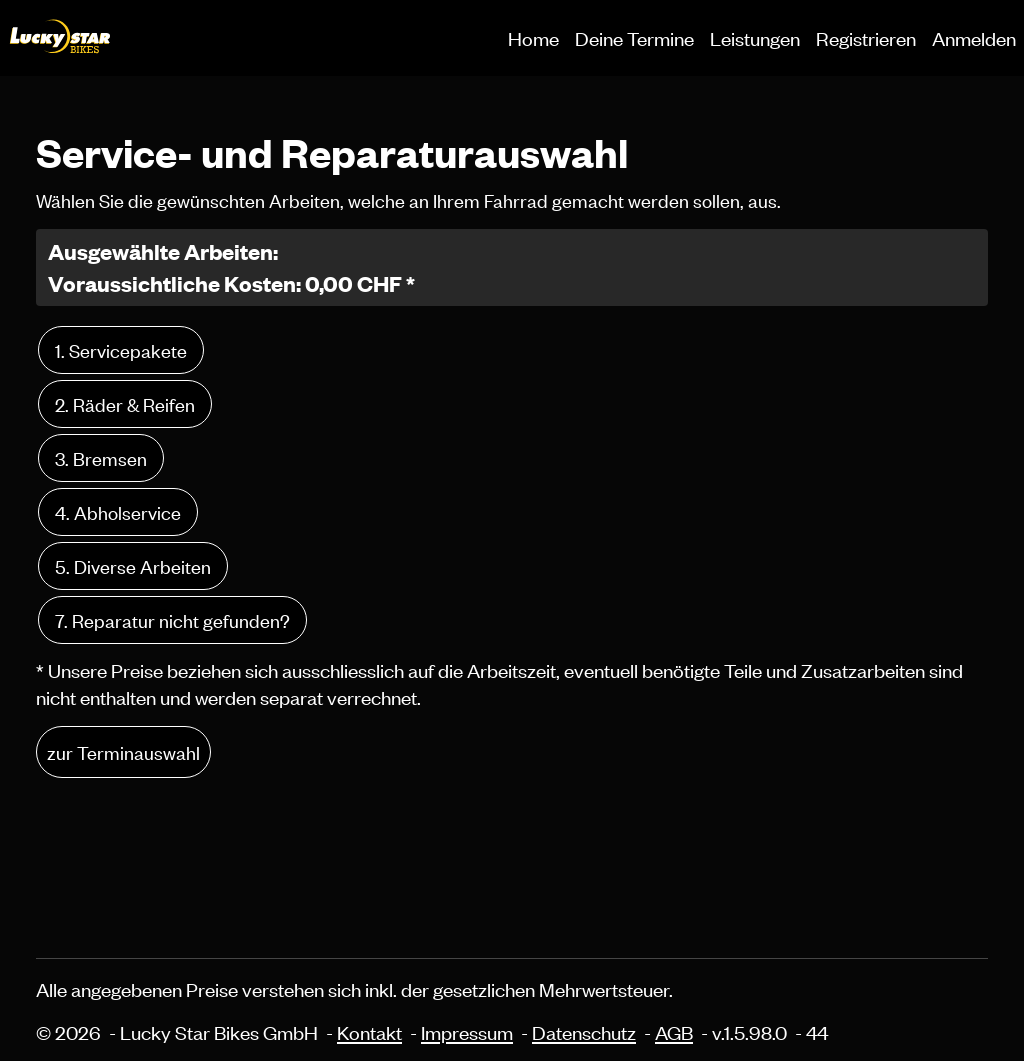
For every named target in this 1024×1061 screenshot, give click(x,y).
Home (533, 37)
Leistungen (755, 37)
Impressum (467, 1031)
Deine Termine (634, 37)
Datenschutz (584, 1031)
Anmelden (974, 37)
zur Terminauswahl (123, 751)
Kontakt (369, 1031)
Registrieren (866, 37)
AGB (674, 1031)
